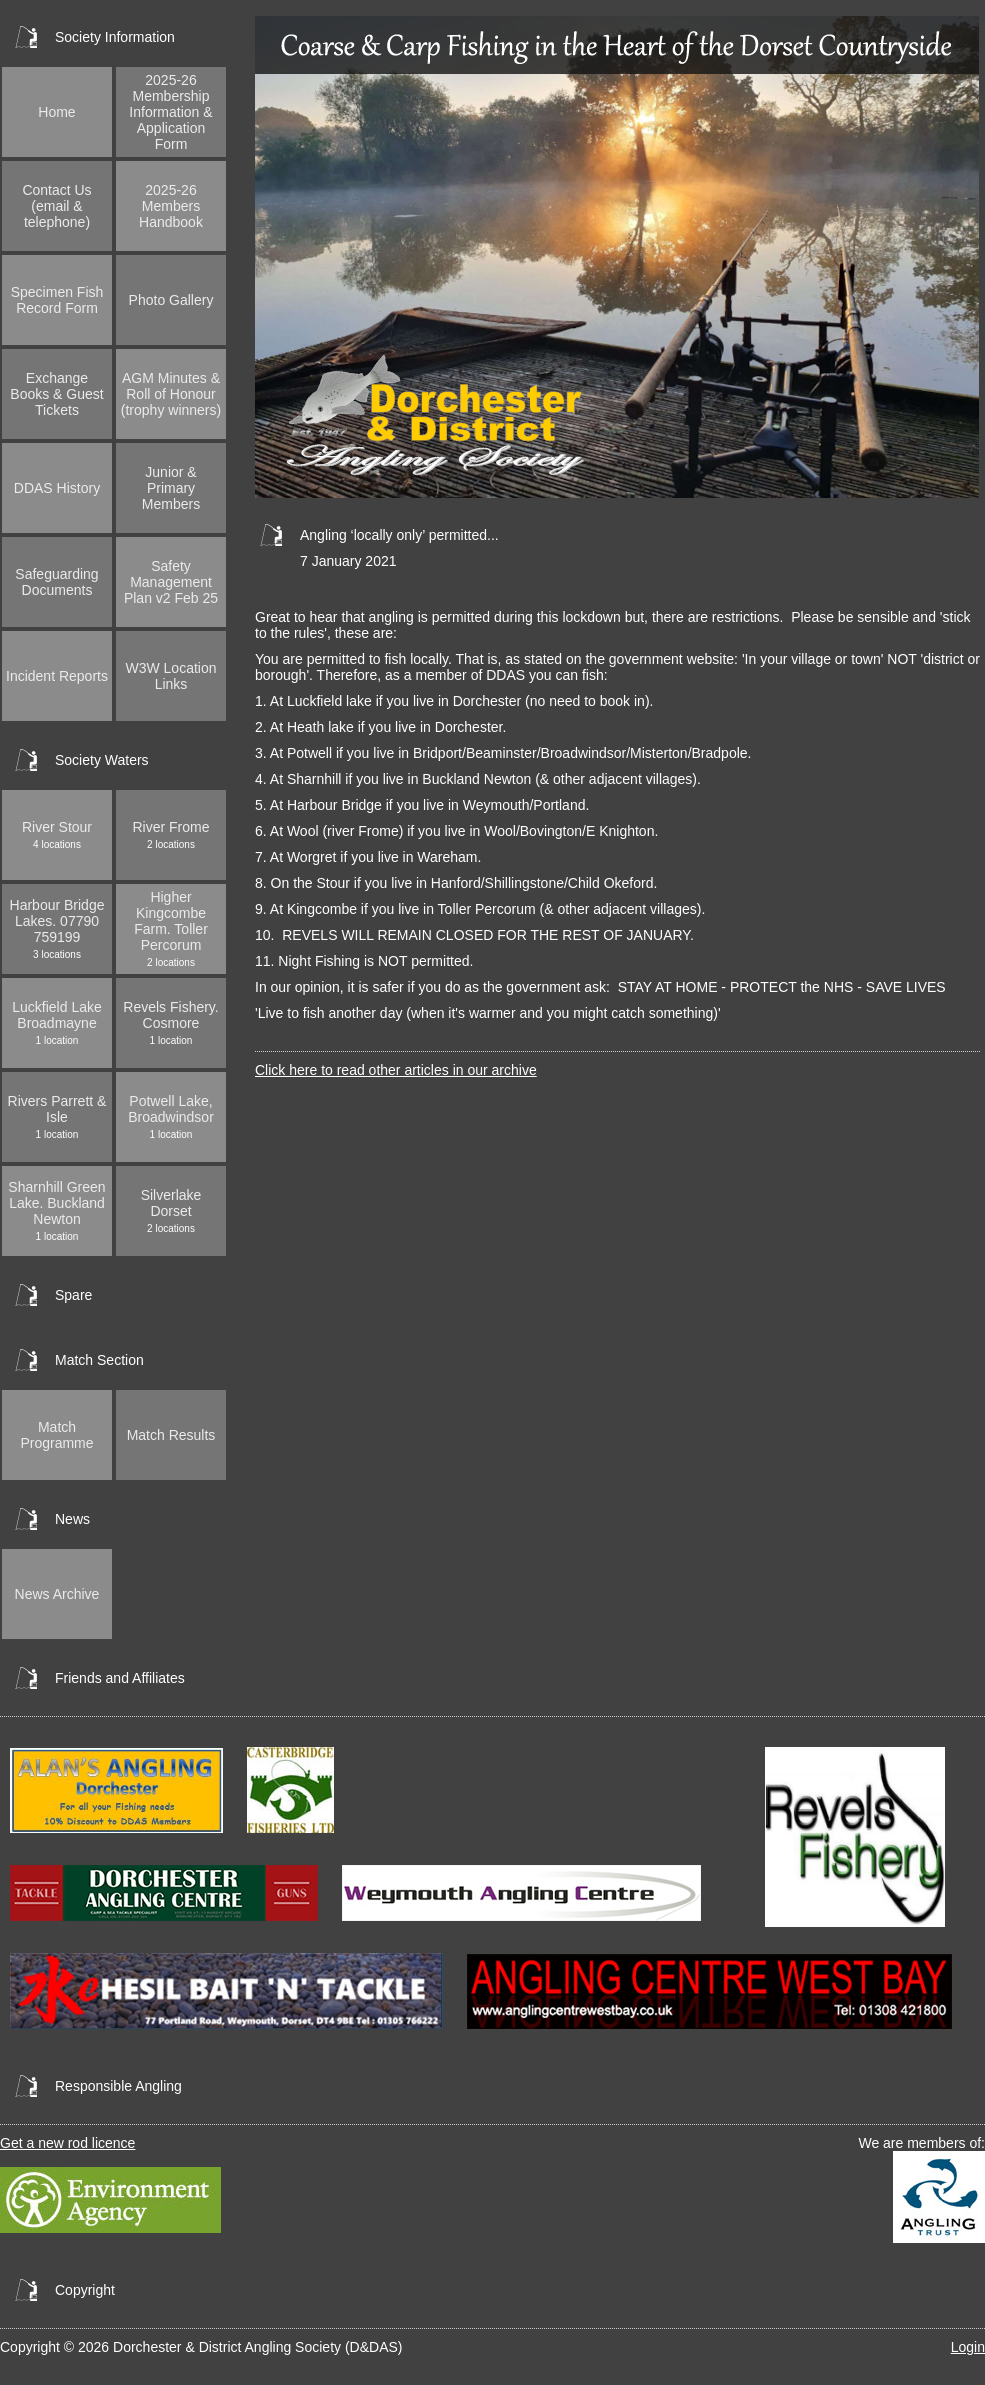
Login (968, 2347)
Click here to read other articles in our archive (396, 1070)
